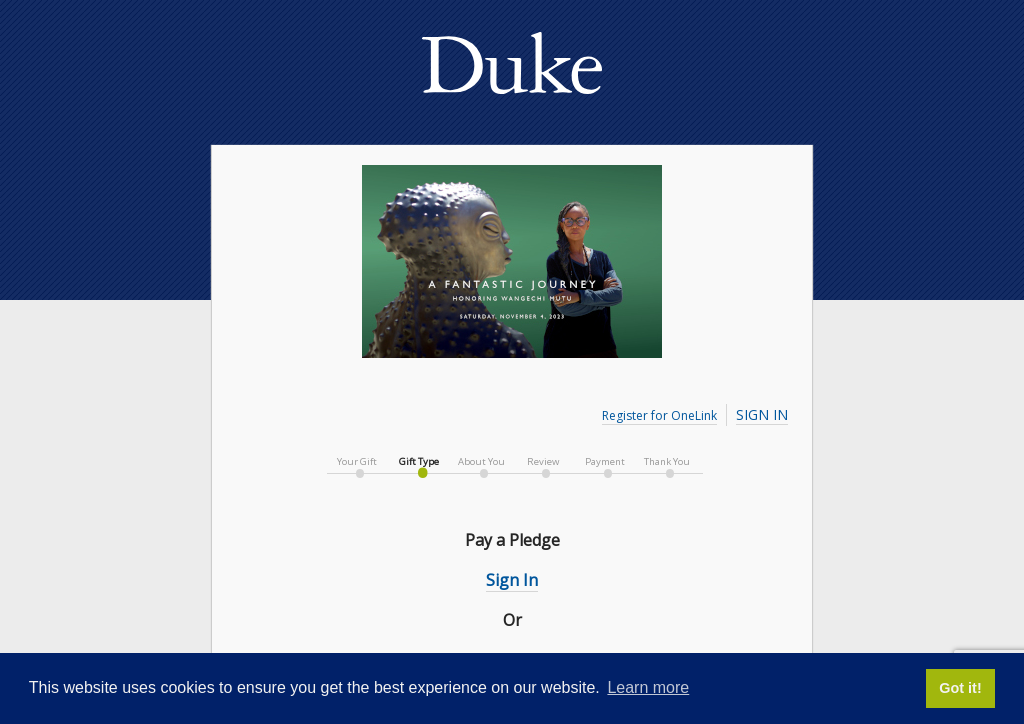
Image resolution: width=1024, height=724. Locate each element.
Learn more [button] (648, 687)
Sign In (762, 414)
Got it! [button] (960, 688)
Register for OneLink (659, 415)
